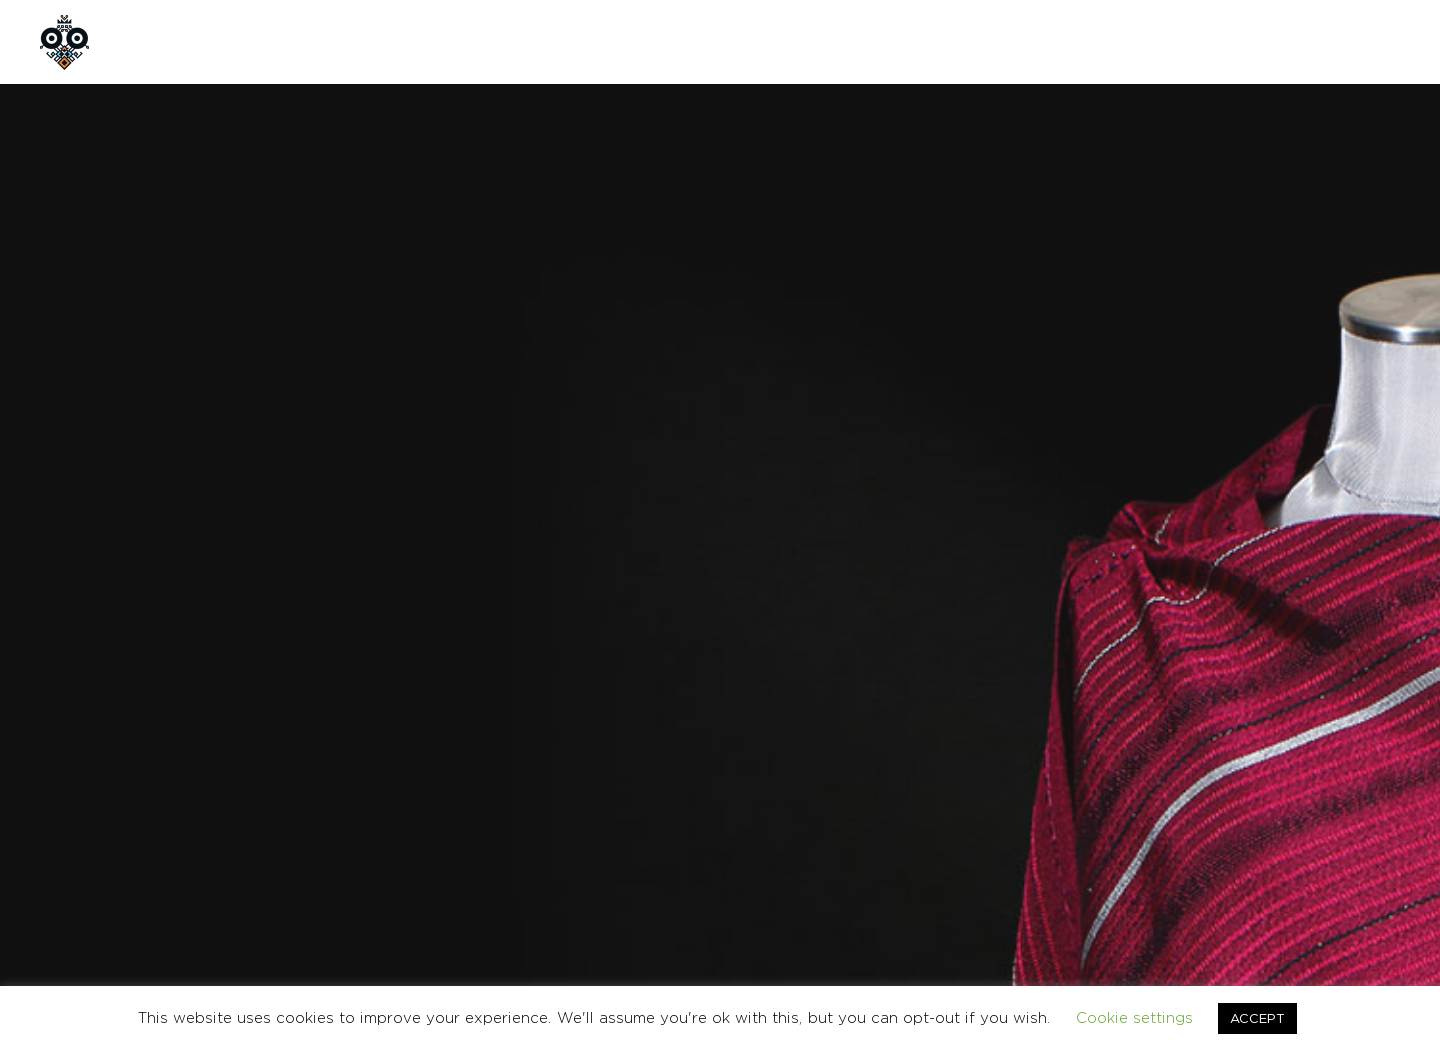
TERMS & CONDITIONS (1138, 853)
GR (1300, 41)
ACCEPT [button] (1257, 1018)
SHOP (357, 41)
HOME (170, 41)
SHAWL (923, 617)
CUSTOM (455, 41)
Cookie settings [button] (1134, 1017)
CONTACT (569, 41)
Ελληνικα (1376, 853)
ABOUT (264, 41)
